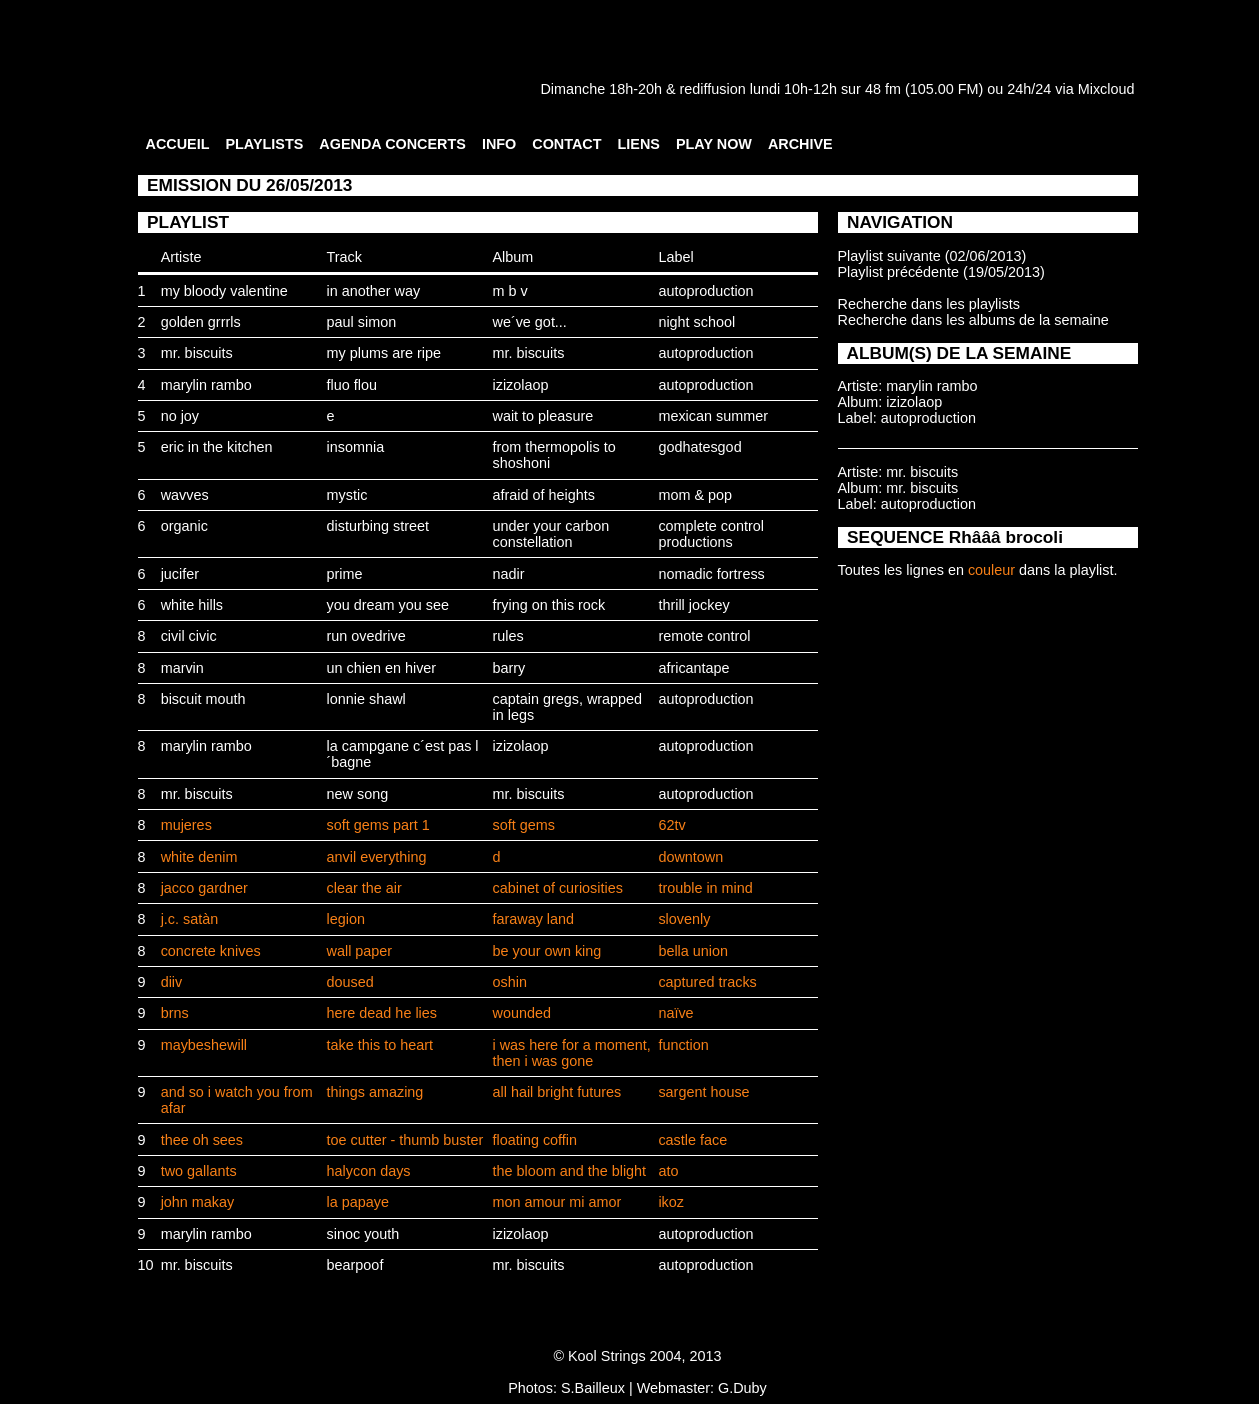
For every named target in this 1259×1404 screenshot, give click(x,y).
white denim (199, 857)
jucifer (180, 574)
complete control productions (711, 534)
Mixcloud (1106, 89)
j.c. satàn (190, 919)
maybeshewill (204, 1045)
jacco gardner (204, 888)
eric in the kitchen (217, 447)
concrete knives (211, 951)
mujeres (186, 825)
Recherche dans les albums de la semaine (973, 320)
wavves (185, 495)
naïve (675, 1013)
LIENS (639, 144)
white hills (192, 605)
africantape (693, 668)
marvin (182, 668)
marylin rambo (206, 385)
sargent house (703, 1092)
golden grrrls (201, 322)
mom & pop (695, 495)
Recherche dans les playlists (929, 304)
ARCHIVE (800, 144)
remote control (704, 636)
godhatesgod (699, 447)
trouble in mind (705, 888)
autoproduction (705, 291)
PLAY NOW (714, 144)
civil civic (189, 636)
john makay (198, 1202)
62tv (671, 825)
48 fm (883, 89)
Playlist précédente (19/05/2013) (941, 272)
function (683, 1045)
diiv (172, 982)
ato (668, 1171)
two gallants (199, 1171)
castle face (692, 1140)
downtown (690, 857)
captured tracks (707, 982)
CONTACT (566, 144)
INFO (499, 144)
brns (175, 1013)
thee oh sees (202, 1140)
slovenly (684, 919)
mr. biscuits (197, 353)
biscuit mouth (203, 699)
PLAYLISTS (264, 144)
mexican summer (713, 416)
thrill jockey (693, 605)
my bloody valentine (224, 291)
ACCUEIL (178, 144)
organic (184, 526)
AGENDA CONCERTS (392, 144)
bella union (693, 951)
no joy (180, 416)
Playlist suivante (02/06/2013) (932, 256)
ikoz (671, 1202)
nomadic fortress (711, 574)
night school (696, 322)
